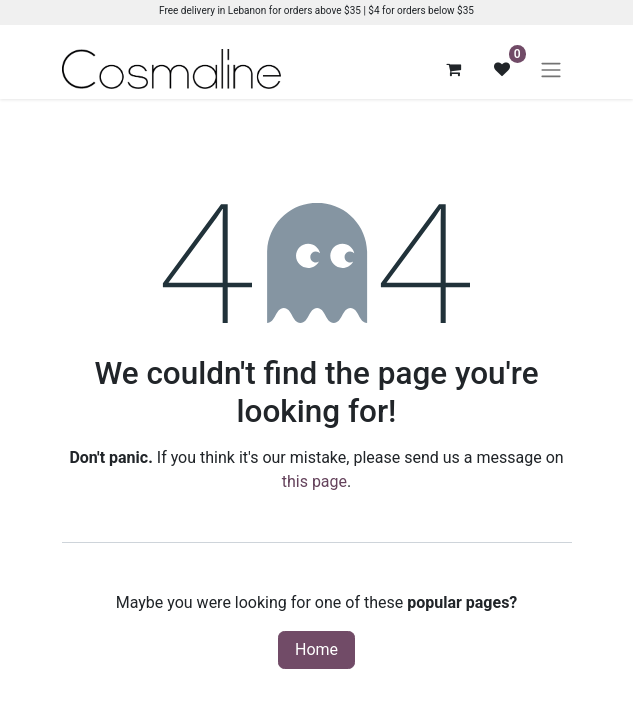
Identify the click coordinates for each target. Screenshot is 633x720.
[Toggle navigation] (551, 69)
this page (314, 481)
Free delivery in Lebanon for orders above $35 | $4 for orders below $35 (316, 10)
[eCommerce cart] (454, 69)
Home (316, 649)
